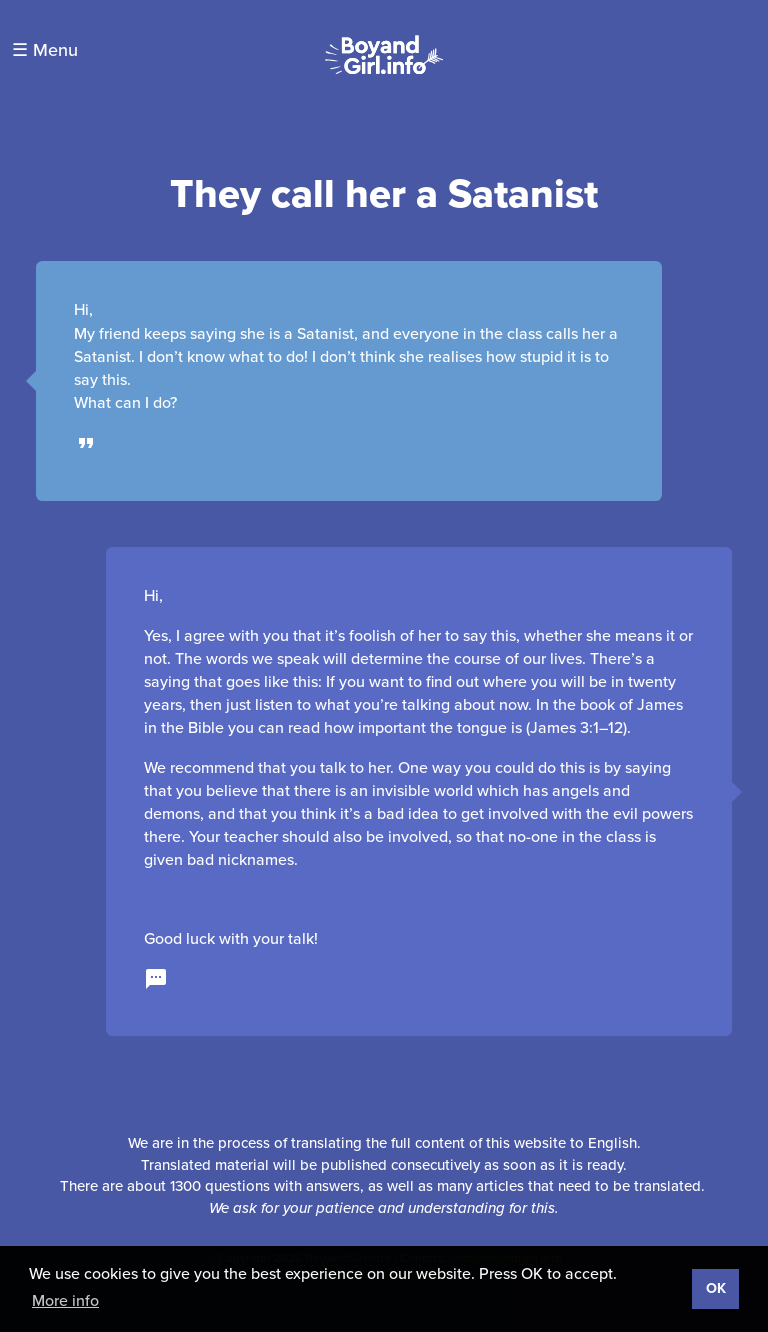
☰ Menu (45, 50)
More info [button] (65, 1301)
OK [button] (716, 1288)
